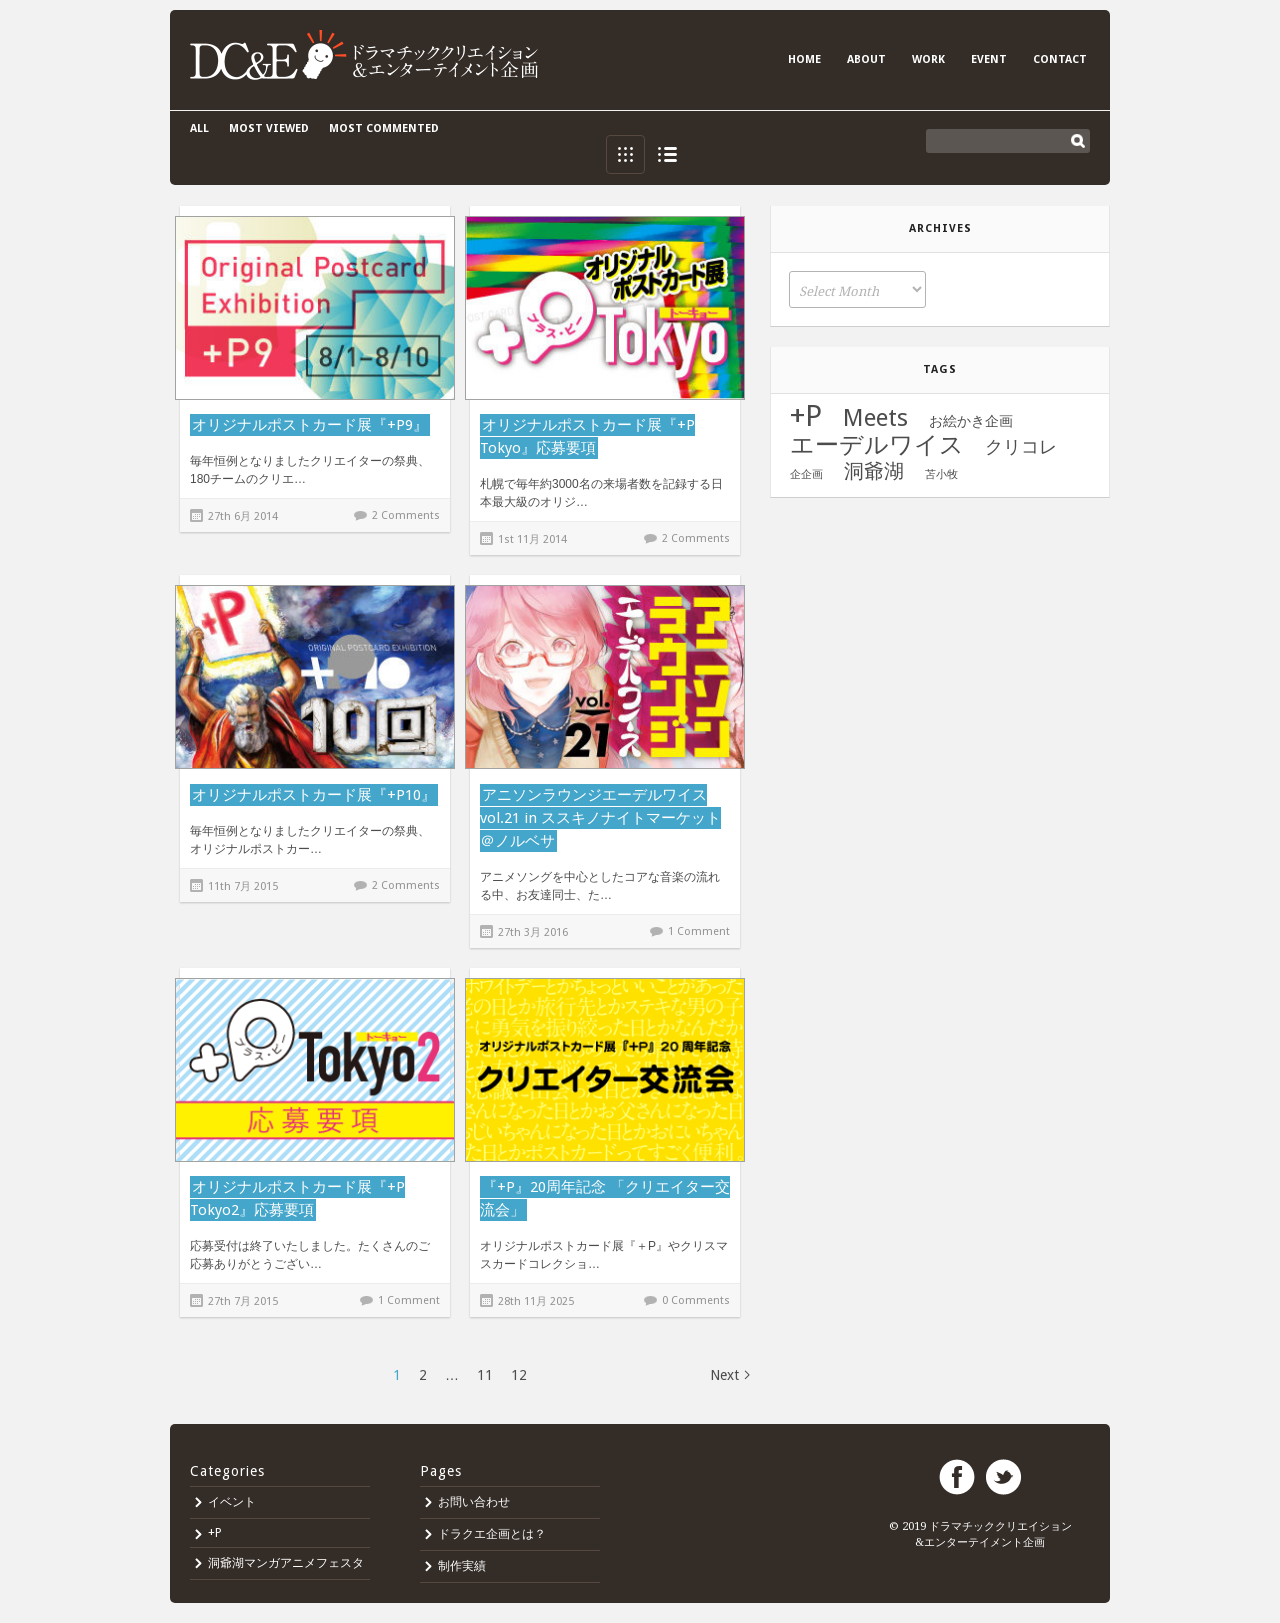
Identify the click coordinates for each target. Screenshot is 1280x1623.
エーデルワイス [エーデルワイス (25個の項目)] (877, 445)
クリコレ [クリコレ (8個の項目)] (1021, 447)
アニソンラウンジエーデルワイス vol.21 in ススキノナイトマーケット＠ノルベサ (600, 818)
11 (485, 1375)
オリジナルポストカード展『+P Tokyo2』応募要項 (297, 1198)
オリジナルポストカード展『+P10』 (314, 795)
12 (519, 1375)
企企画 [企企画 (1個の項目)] (806, 474)
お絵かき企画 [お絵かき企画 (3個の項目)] (971, 421)
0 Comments (696, 1300)
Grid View (625, 154)
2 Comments (406, 515)
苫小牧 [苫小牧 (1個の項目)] (941, 474)
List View (667, 154)
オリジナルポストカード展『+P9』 (310, 425)
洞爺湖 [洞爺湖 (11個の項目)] (874, 471)
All (199, 128)
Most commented (384, 128)
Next (724, 1375)
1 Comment (699, 931)
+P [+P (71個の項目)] (806, 416)
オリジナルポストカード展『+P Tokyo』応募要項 (587, 436)
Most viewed (269, 128)
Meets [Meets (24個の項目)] (875, 418)
